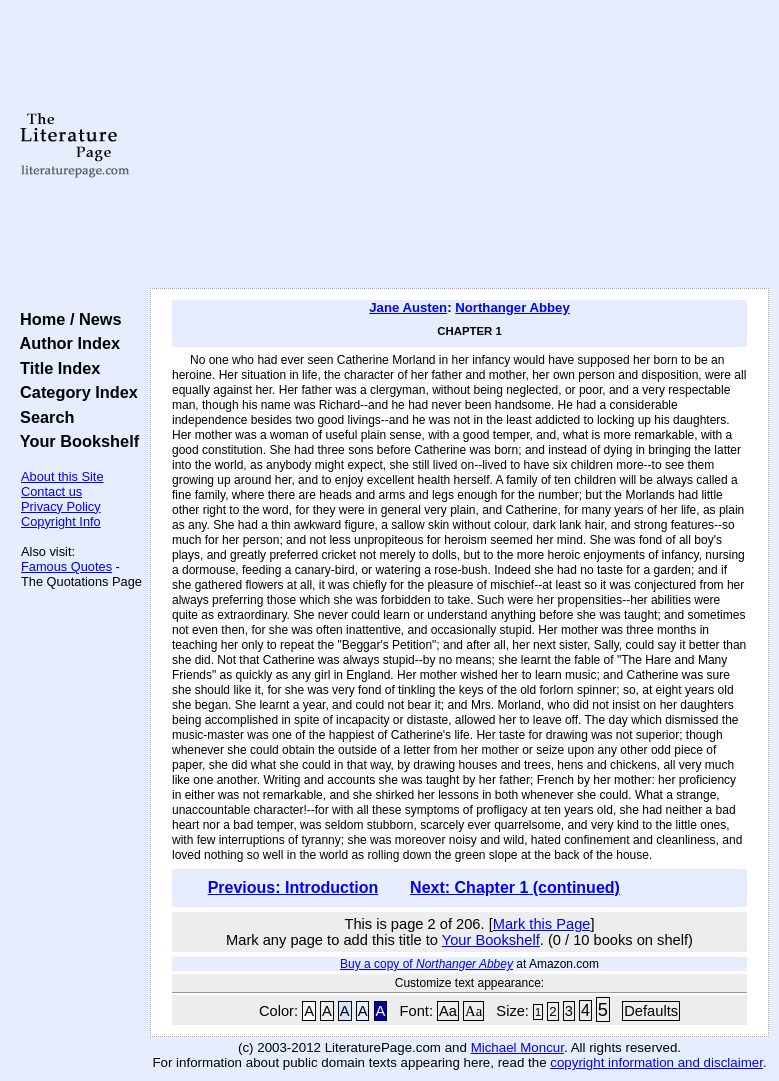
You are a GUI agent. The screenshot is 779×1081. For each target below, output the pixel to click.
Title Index (55, 368)
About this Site (62, 476)
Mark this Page (542, 924)
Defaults (651, 1011)
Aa (448, 1011)
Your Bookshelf (75, 441)
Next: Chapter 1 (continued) (515, 887)
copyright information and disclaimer (656, 1062)
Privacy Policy (61, 506)
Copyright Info (61, 521)
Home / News (66, 319)
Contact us (51, 491)
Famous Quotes (66, 566)
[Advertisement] (460, 145)
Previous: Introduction (293, 887)
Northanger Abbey (512, 307)
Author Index (65, 343)
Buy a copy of (426, 964)
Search (42, 417)
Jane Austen (408, 307)
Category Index (74, 392)
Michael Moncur (517, 1047)
